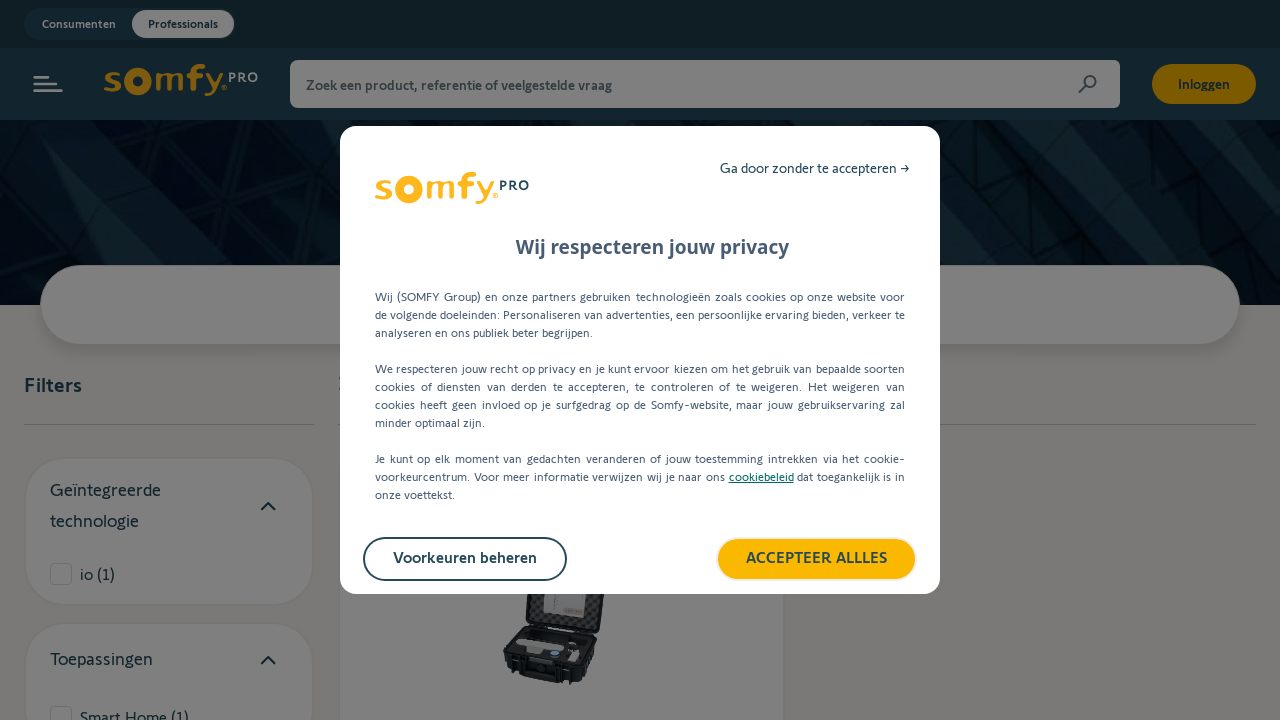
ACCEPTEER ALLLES (816, 557)
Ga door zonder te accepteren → (815, 168)
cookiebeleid (761, 476)
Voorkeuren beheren (465, 557)
